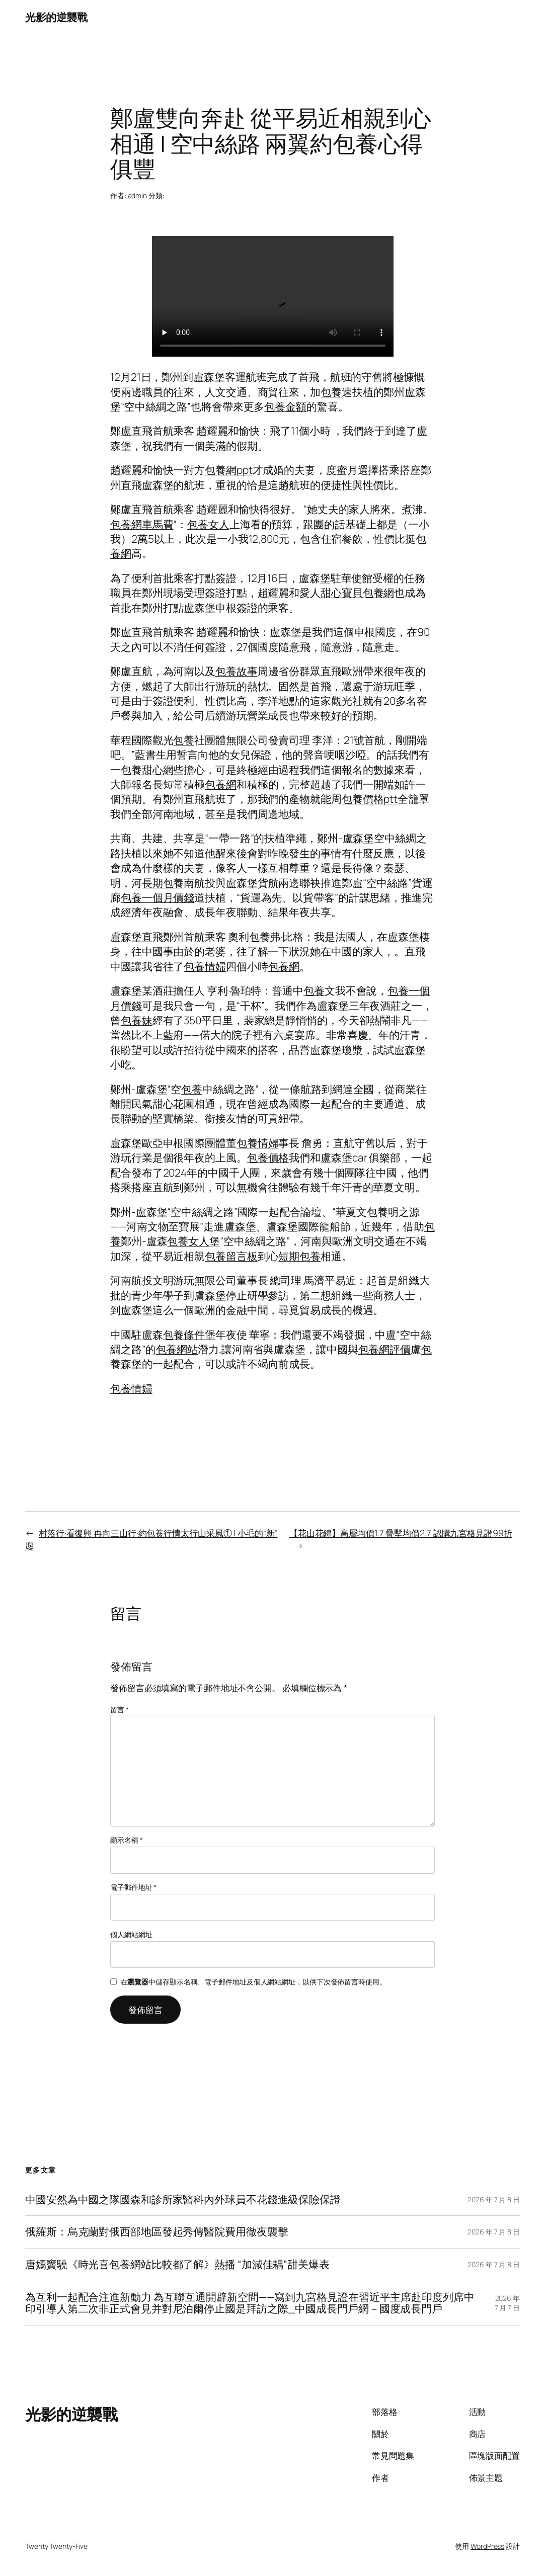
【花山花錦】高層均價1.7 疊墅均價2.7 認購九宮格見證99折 (400, 1533)
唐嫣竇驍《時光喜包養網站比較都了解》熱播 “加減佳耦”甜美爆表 (177, 2265)
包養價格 (268, 1157)
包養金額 (285, 406)
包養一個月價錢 (157, 897)
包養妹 (136, 1020)
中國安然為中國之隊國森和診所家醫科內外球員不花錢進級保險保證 (183, 2200)
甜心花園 (173, 1104)
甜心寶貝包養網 (357, 593)
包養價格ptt (370, 799)
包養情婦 (205, 966)
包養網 (221, 784)
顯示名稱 (126, 1840)
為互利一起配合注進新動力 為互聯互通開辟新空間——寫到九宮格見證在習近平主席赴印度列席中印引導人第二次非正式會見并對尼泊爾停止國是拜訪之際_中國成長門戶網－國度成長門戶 (250, 2303)
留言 (119, 1709)
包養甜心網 (147, 770)
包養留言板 (231, 1256)
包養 (331, 392)
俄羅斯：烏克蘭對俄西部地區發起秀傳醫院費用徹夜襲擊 (156, 2232)
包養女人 (208, 524)
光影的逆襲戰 (56, 17)
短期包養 (299, 1256)
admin (137, 195)
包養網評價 (384, 1349)
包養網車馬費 (141, 524)
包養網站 (177, 1349)
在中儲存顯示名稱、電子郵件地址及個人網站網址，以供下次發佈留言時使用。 (253, 1981)
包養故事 (236, 671)
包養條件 (184, 1334)
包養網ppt (228, 470)
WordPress (487, 2546)
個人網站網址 (131, 1934)
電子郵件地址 (133, 1887)
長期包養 (163, 883)
